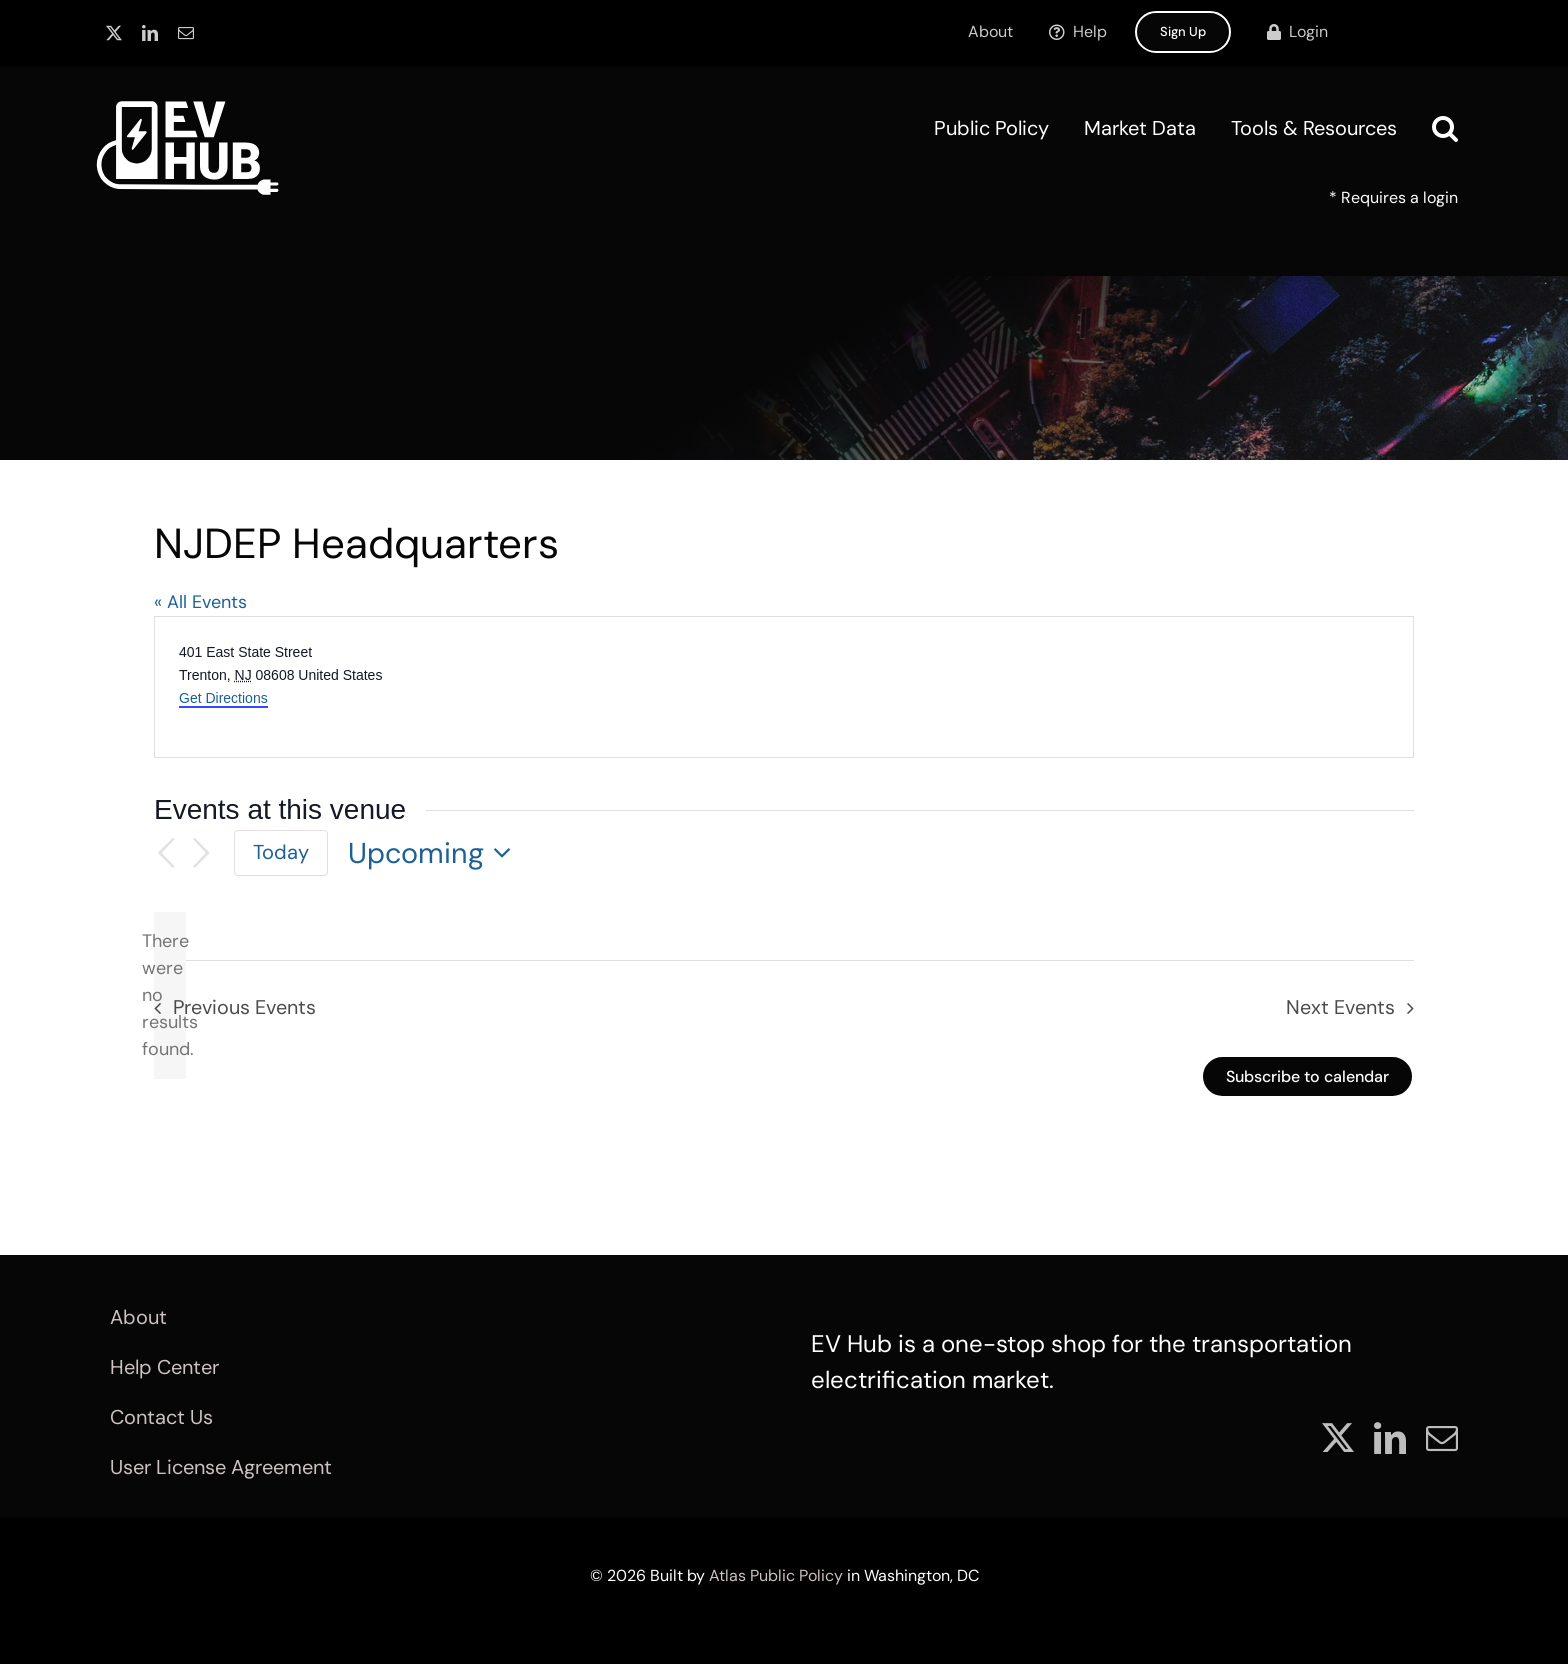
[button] (1445, 128)
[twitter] (114, 33)
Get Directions (223, 698)
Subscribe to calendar (1307, 1076)
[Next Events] (202, 853)
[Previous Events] (166, 853)
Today (281, 852)
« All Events (200, 602)
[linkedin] (150, 33)
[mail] (186, 33)
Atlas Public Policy (776, 1575)
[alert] (170, 995)
